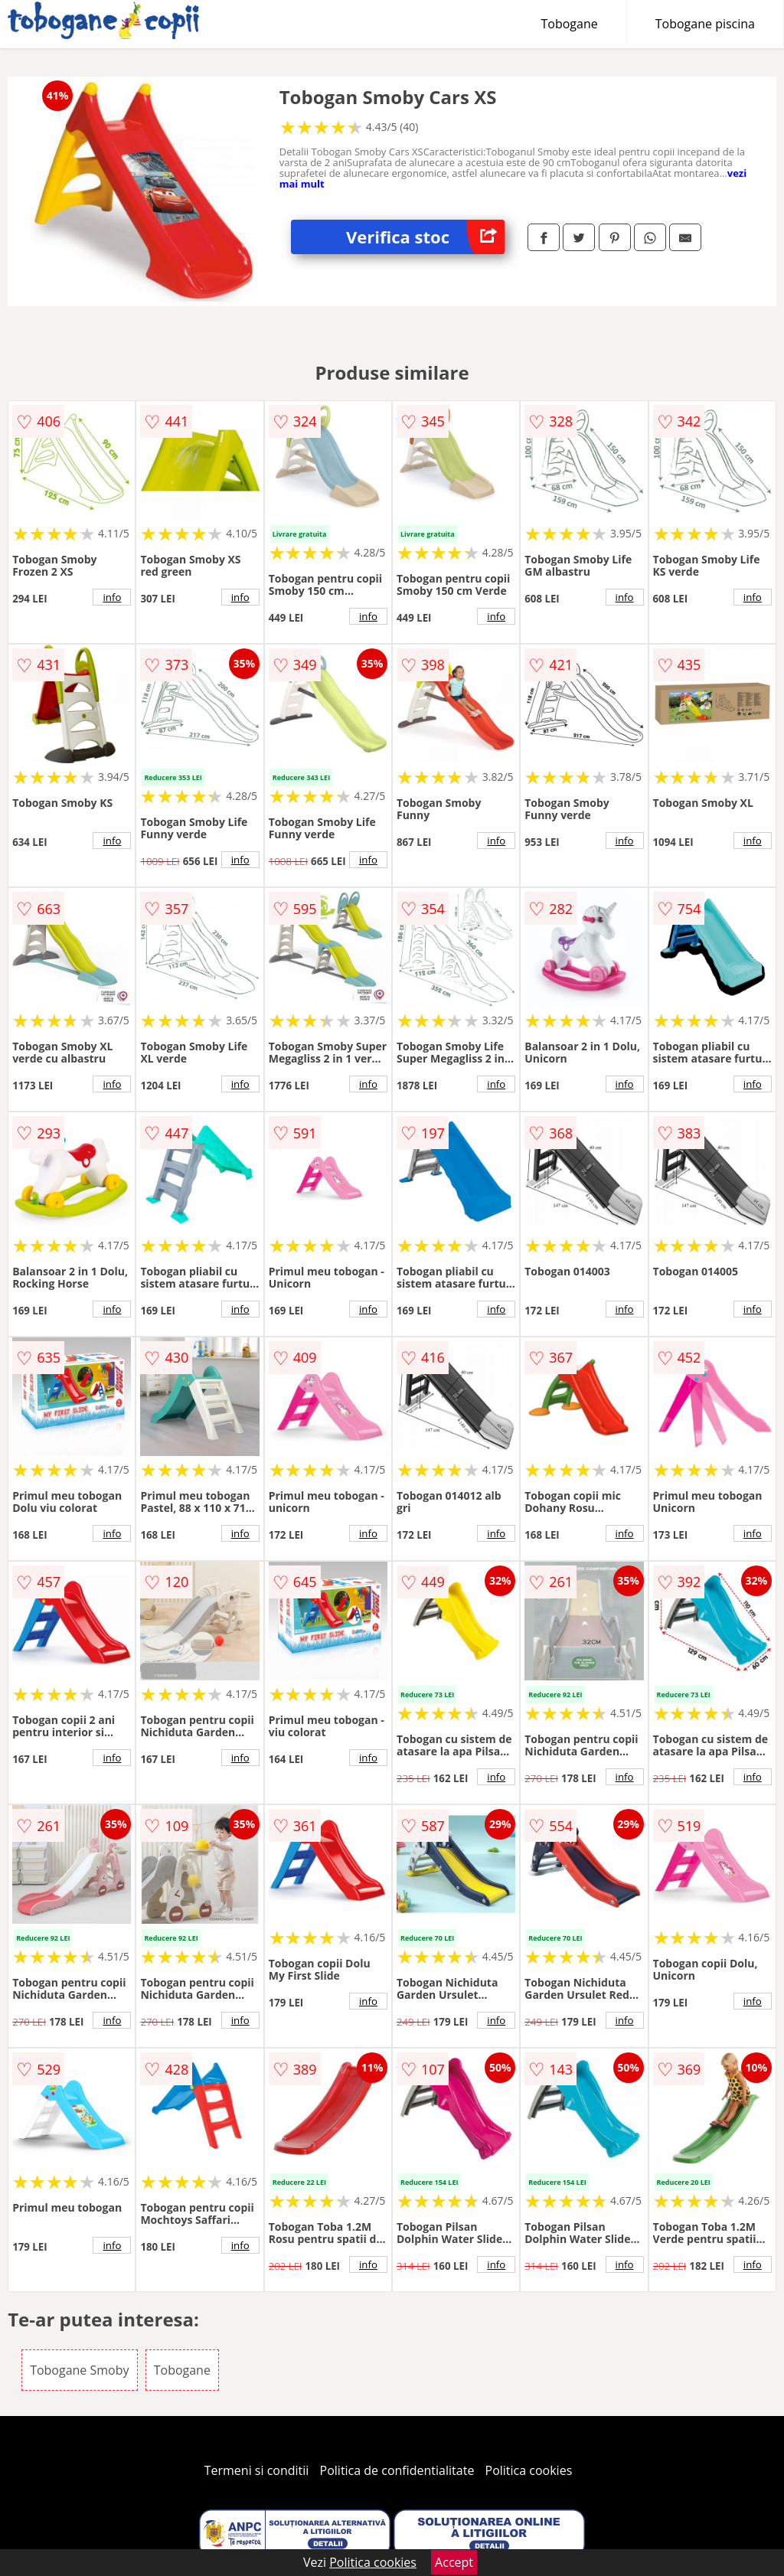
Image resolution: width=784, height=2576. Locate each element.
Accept (454, 2562)
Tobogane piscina (705, 23)
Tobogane (569, 23)
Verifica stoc (425, 237)
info (112, 597)
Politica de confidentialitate (397, 2470)
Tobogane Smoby (79, 2370)
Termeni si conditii (256, 2470)
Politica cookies (529, 2470)
